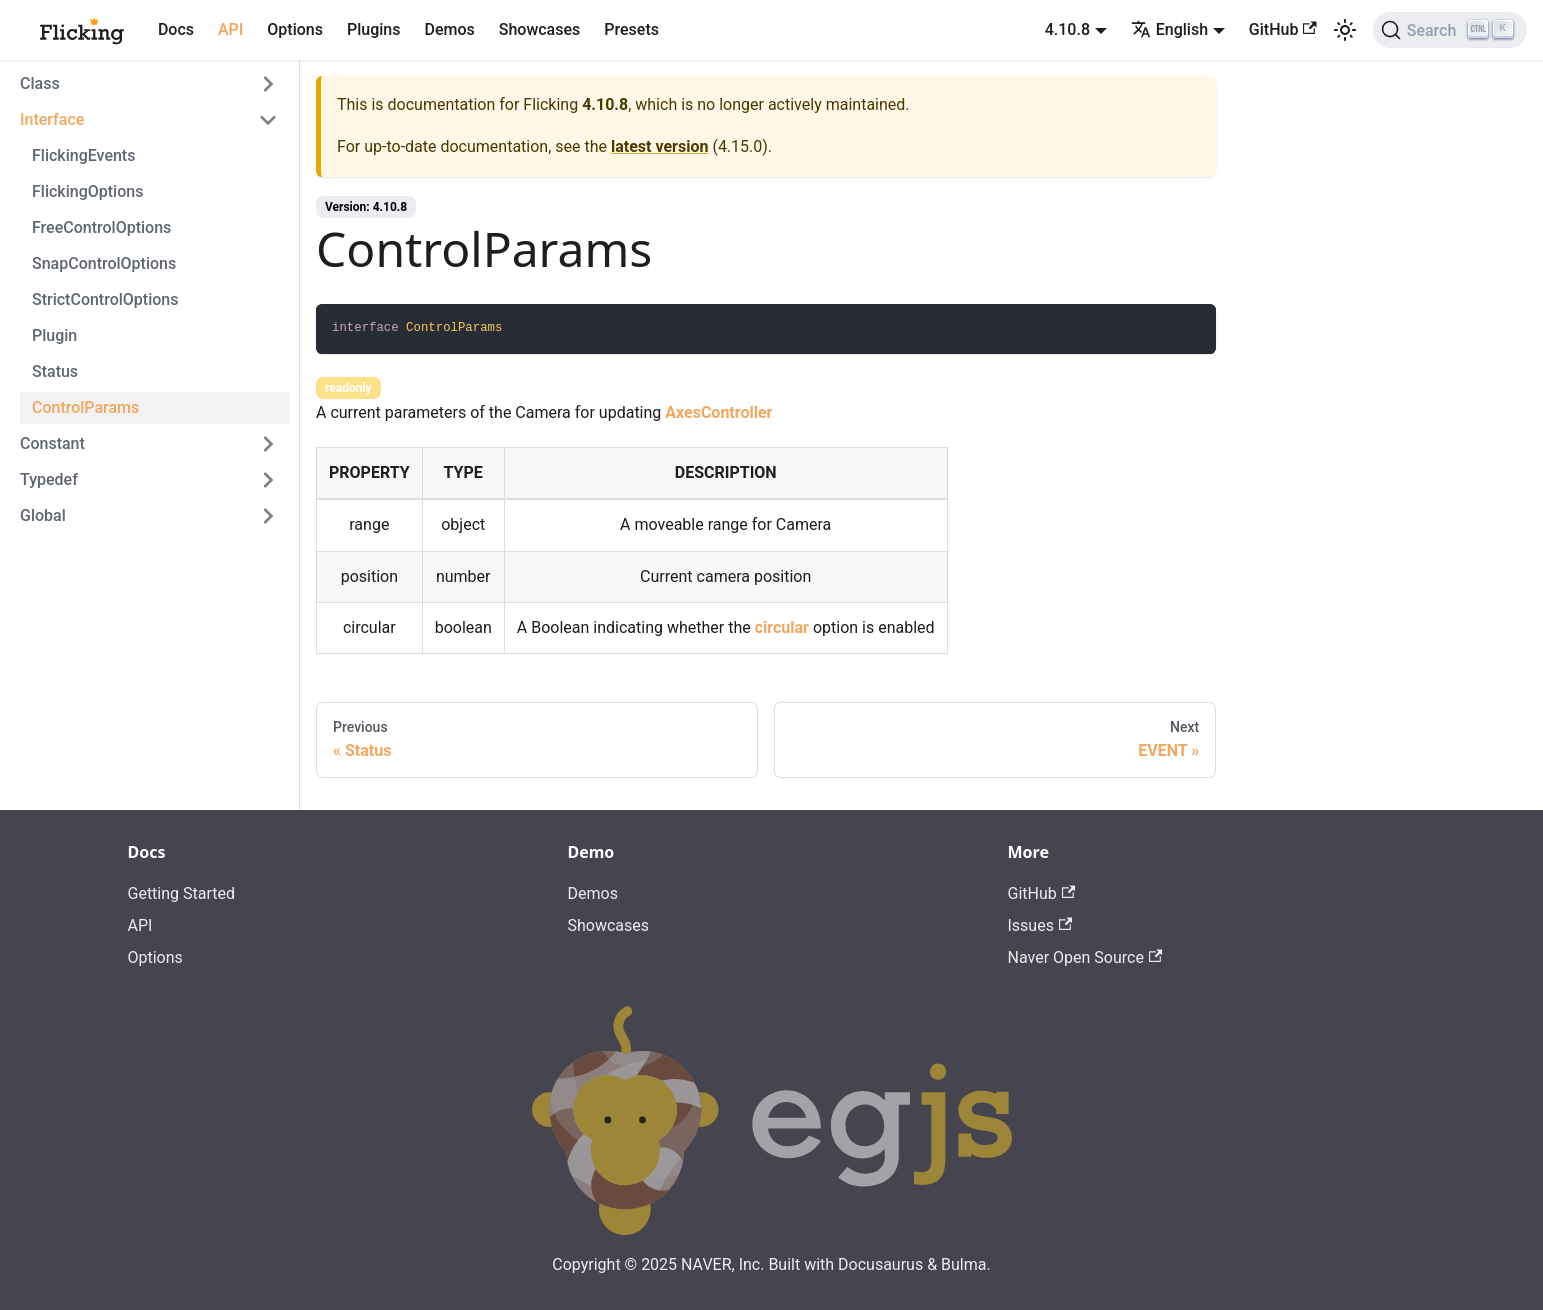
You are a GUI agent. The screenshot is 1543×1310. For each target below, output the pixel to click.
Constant (52, 443)
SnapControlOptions (104, 263)
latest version (659, 146)
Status (55, 371)
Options (295, 29)
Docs (176, 29)
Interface (52, 119)
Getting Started (182, 893)
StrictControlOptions (105, 299)
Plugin (54, 335)
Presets (631, 29)
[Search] (1450, 30)
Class (40, 83)
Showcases (540, 29)
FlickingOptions (87, 191)
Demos (449, 29)
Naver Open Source (1085, 957)
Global (43, 515)
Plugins (373, 29)
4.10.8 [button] (1067, 29)
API (230, 29)
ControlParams (85, 407)
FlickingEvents (83, 155)
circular (782, 627)
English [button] (1169, 29)
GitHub (1283, 29)
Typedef (49, 479)
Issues (1040, 925)
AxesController (718, 412)
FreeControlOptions (101, 227)
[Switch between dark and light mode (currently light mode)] (1345, 30)
